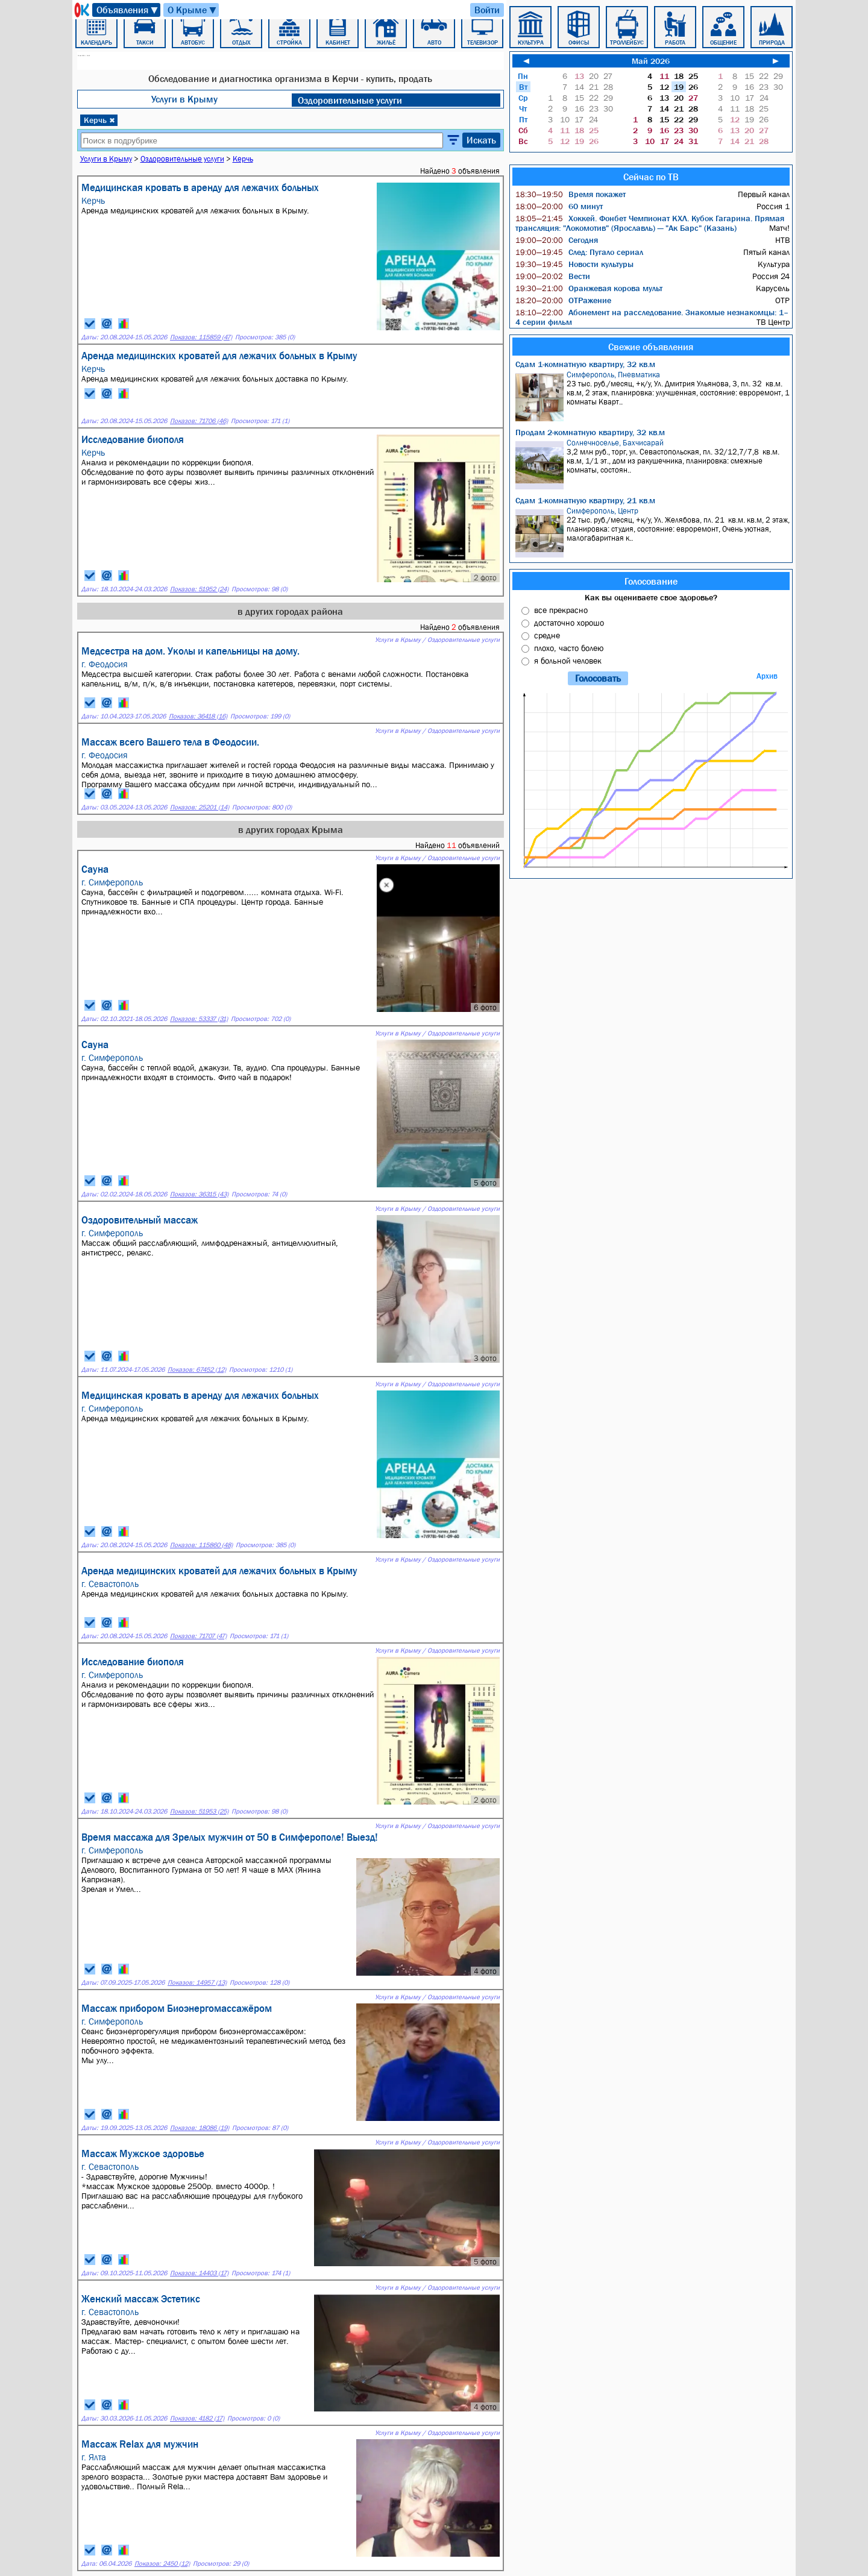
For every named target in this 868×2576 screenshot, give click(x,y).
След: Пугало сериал (579, 252)
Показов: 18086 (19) (199, 2128)
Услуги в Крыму (184, 98)
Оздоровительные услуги (350, 100)
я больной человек (568, 660)
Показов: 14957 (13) (197, 1982)
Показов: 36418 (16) (198, 716)
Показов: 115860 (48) (201, 1545)
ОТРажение (563, 300)
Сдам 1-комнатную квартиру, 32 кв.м (585, 364)
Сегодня (556, 240)
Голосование (651, 581)
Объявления (127, 10)
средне (547, 635)
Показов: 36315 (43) (199, 1194)
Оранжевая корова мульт (588, 288)
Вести (552, 276)
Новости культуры (574, 264)
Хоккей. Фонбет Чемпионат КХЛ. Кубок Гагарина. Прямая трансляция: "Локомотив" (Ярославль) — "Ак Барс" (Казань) (649, 223)
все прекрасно (561, 610)
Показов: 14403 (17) (199, 2273)
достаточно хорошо (569, 622)
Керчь (99, 120)
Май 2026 (651, 61)
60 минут (559, 206)
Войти (487, 9)
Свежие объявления (650, 346)
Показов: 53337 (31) (199, 1019)
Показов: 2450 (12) (162, 2563)
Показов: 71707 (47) (198, 1636)
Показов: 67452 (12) (197, 1369)
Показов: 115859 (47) (201, 337)
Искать (481, 139)
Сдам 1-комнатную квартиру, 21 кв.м (585, 500)
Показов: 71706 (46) (199, 421)
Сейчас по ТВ (651, 176)
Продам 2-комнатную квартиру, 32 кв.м (590, 432)
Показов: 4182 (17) (197, 2418)
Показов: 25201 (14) (199, 807)
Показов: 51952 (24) (199, 589)
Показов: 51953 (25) (199, 1811)
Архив (767, 675)
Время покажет (570, 194)
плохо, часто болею (568, 648)
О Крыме (193, 10)
